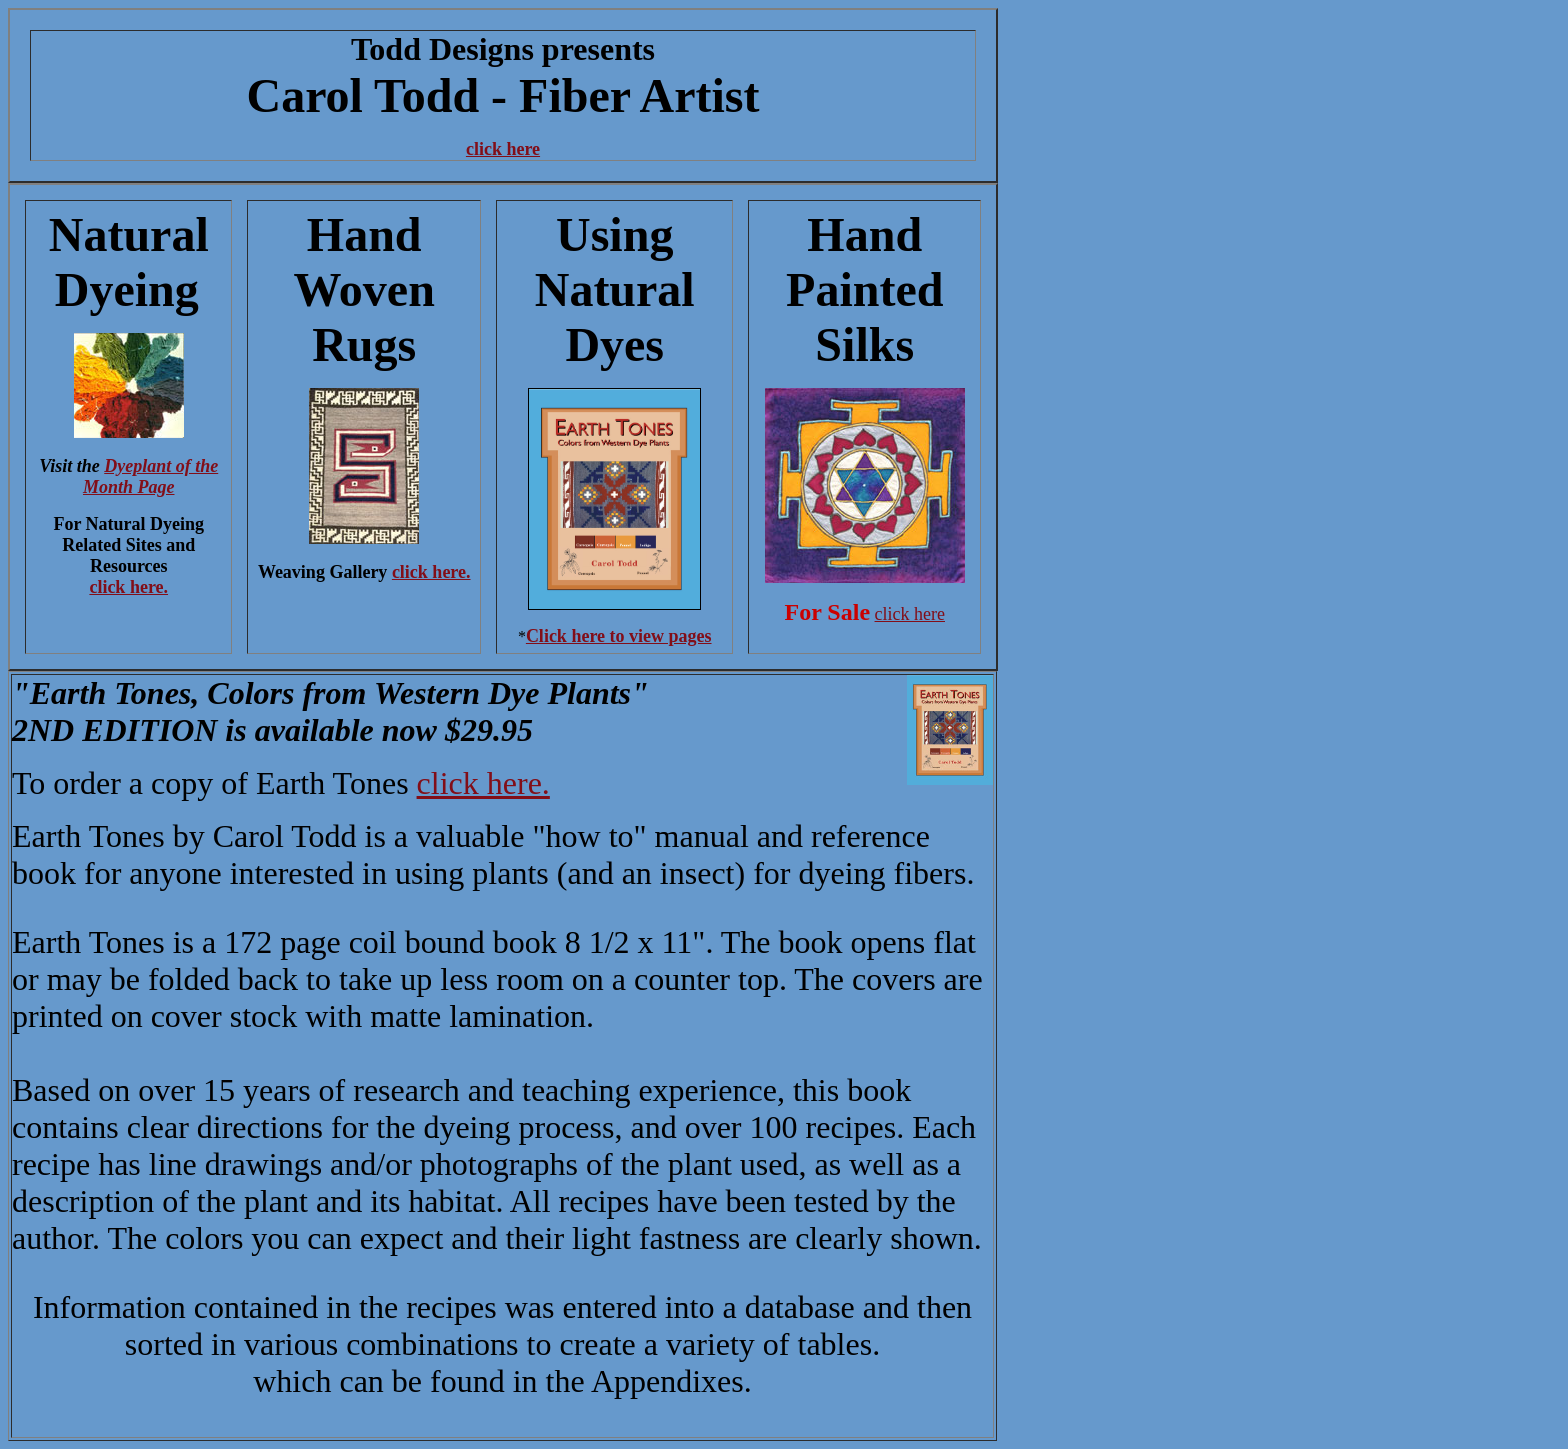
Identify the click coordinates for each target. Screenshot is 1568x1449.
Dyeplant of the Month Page (150, 476)
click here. (128, 587)
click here (503, 149)
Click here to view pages (619, 636)
